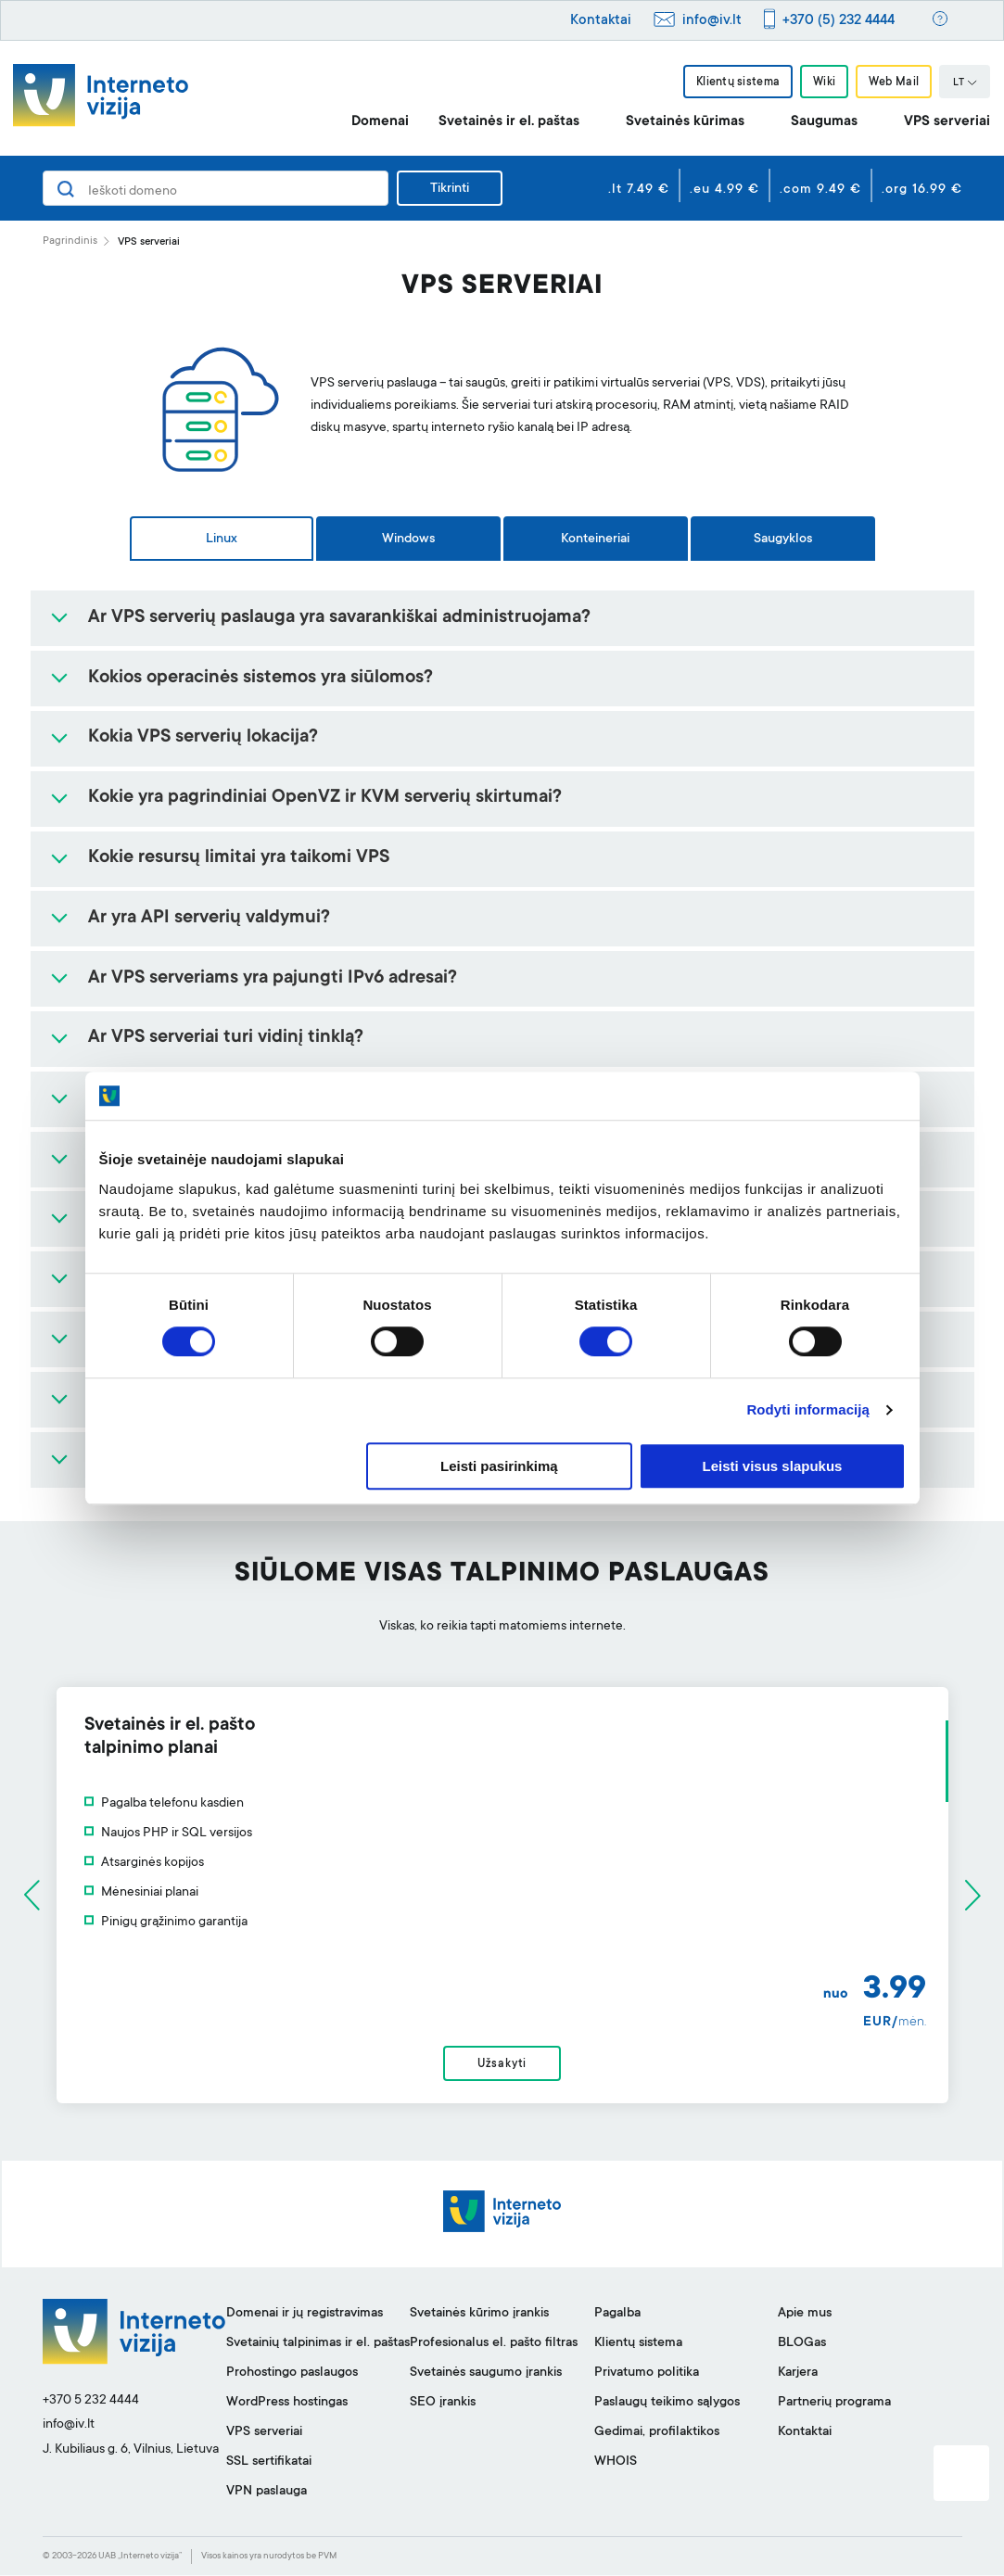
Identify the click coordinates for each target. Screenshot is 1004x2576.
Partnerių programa (834, 2403)
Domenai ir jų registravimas (304, 2314)
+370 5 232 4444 (91, 2400)
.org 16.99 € (922, 190)
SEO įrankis (443, 2403)
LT (965, 83)
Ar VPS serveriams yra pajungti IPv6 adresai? (272, 979)
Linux (221, 539)
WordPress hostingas (287, 2403)
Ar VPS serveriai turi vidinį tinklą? (225, 1038)
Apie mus (805, 2314)
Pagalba (617, 2314)
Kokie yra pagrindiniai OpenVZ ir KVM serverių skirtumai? (325, 798)
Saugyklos (783, 539)
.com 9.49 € (820, 190)
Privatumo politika (646, 2374)
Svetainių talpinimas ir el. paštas (318, 2344)
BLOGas (802, 2344)
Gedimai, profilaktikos (656, 2433)
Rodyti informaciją (808, 1410)
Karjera (798, 2374)
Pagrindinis (70, 241)
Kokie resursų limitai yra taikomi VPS (238, 858)
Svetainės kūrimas (685, 122)
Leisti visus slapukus (773, 1466)
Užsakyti (502, 2064)
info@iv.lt (712, 21)
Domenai (380, 122)
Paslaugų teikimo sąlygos (667, 2403)
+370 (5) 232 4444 (838, 21)
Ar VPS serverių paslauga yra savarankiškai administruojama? (339, 618)
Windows (408, 539)
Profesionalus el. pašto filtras (494, 2344)
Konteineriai (595, 539)
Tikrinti (449, 189)
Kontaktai (600, 21)
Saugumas (824, 122)
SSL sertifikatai (268, 2462)
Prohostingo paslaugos (292, 2374)
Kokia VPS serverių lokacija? (203, 738)
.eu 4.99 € (724, 190)
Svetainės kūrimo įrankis (479, 2314)
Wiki (824, 82)
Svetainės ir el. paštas (508, 122)
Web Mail (894, 82)
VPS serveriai (947, 122)
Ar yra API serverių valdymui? (209, 918)
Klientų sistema (737, 82)
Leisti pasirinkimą (499, 1466)
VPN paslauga (266, 2492)
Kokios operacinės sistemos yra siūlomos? (260, 678)
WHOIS (615, 2462)
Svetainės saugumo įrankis (486, 2374)
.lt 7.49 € (638, 190)
